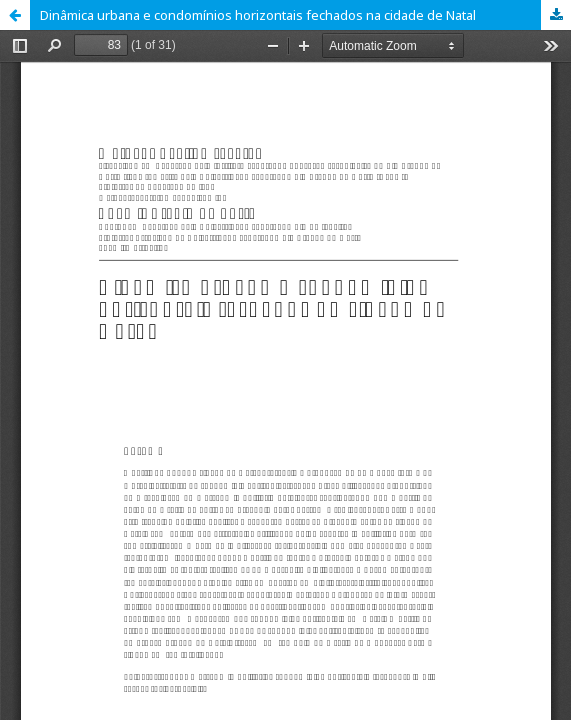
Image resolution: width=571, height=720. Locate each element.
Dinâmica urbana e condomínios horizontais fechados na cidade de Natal (258, 15)
